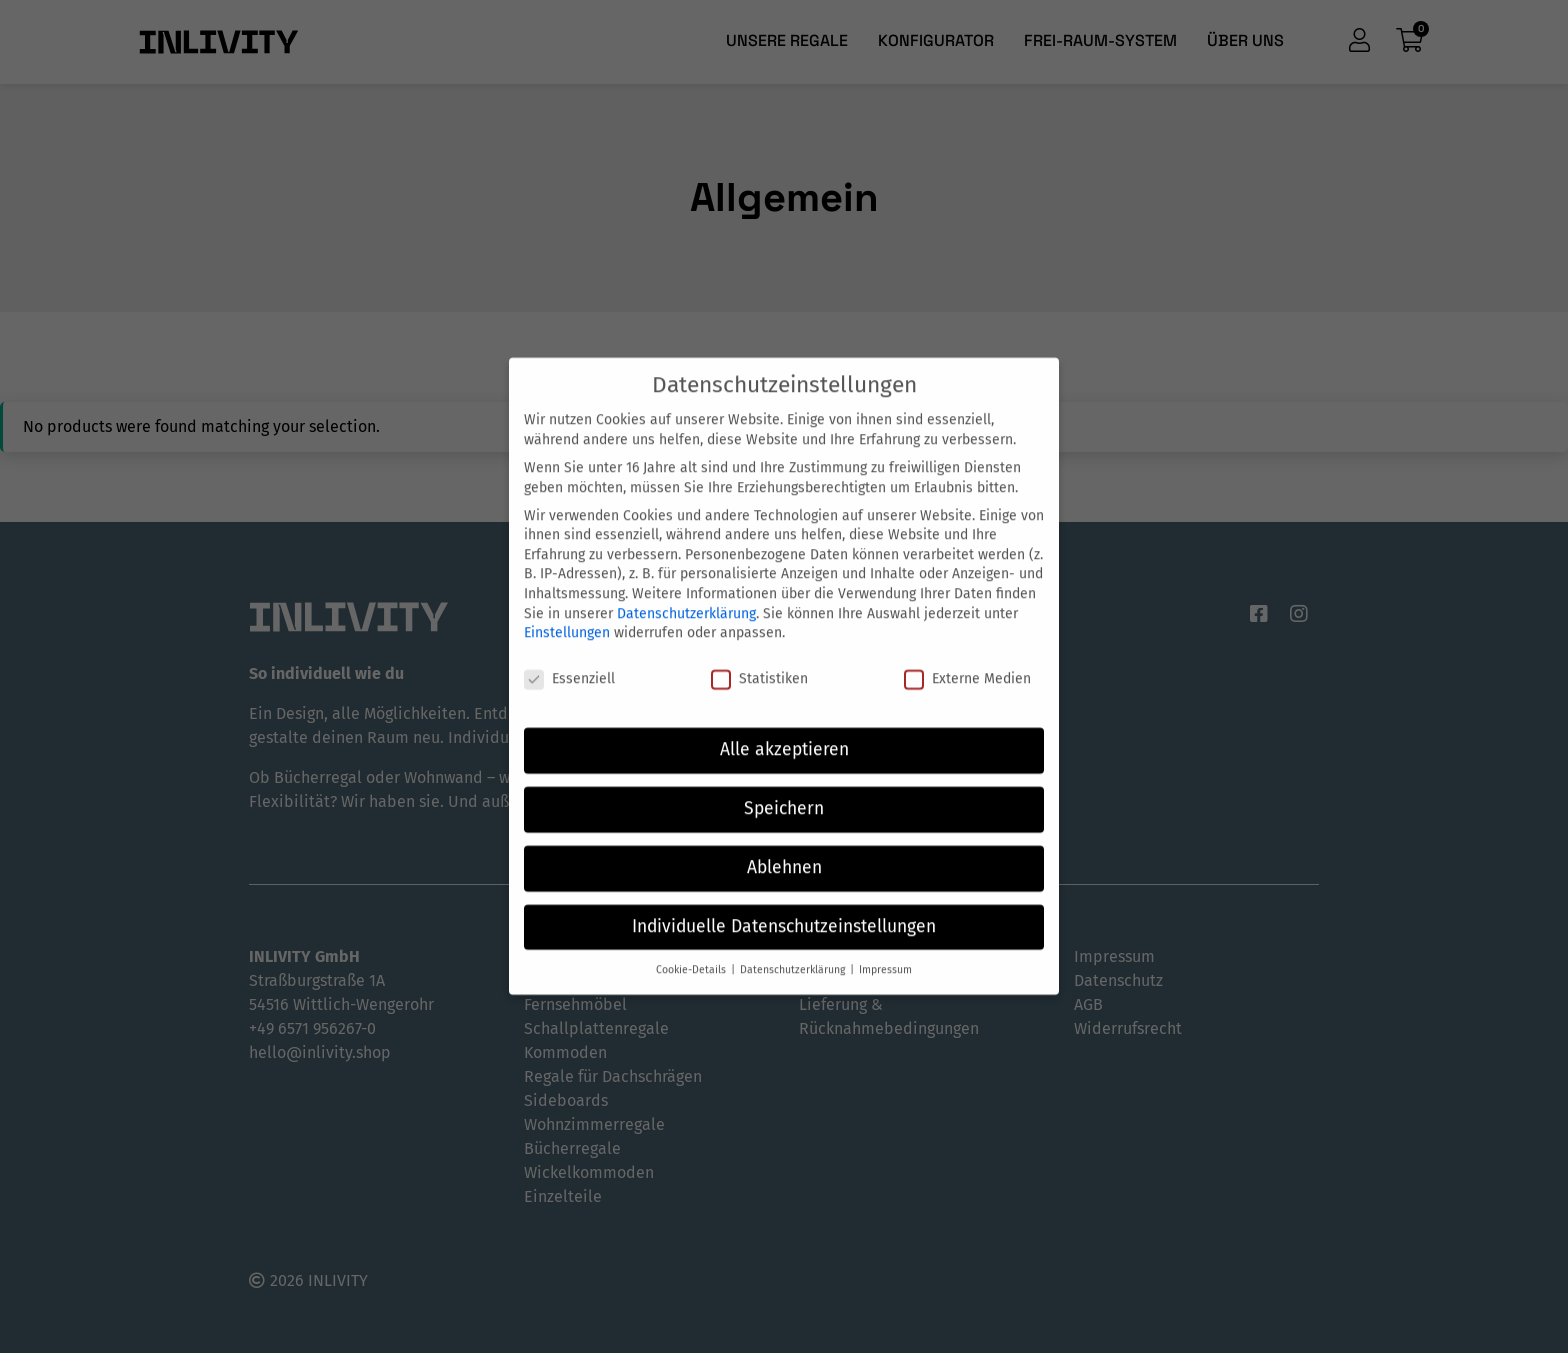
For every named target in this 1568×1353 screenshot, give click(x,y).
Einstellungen (567, 618)
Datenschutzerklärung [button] (794, 954)
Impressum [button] (885, 954)
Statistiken (759, 663)
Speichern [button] (784, 793)
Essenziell (569, 663)
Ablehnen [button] (784, 852)
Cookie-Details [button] (692, 954)
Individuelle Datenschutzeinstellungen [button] (784, 911)
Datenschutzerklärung (686, 598)
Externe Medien (967, 663)
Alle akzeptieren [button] (784, 734)
